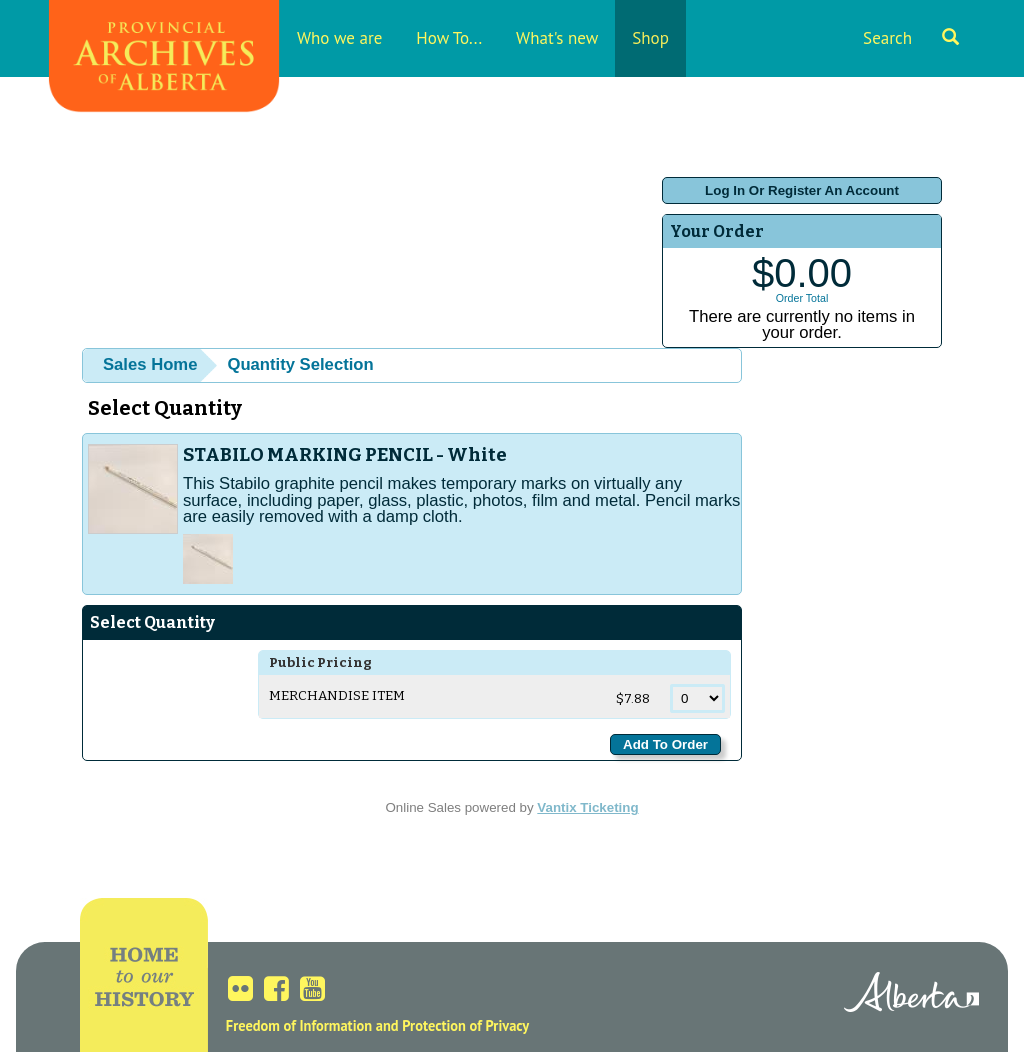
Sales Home (150, 364)
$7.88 (634, 699)
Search (911, 38)
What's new (557, 38)
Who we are (339, 38)
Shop (650, 38)
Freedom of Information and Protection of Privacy (377, 1025)
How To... (449, 38)
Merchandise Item (337, 696)
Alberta (911, 995)
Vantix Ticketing (587, 807)
